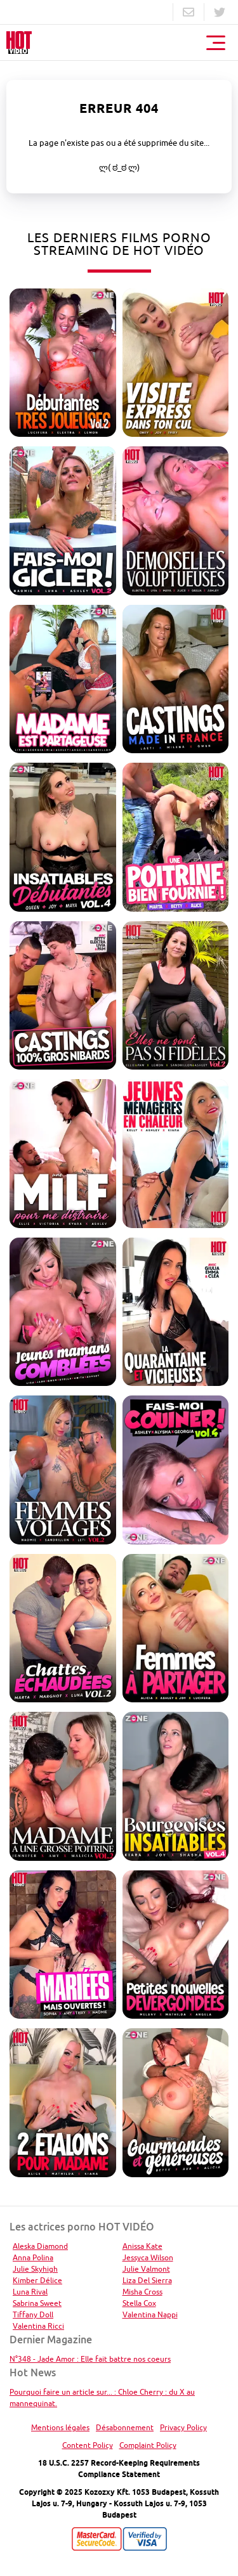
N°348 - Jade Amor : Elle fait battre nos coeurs (90, 2359)
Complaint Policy (147, 2445)
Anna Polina (33, 2257)
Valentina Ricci (38, 2326)
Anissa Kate (142, 2246)
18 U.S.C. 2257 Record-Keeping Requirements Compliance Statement (119, 2468)
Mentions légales (60, 2427)
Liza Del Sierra (147, 2280)
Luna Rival (30, 2291)
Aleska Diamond (40, 2246)
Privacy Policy (183, 2427)
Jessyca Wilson (147, 2257)
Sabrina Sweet (37, 2303)
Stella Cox (139, 2303)
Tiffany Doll (33, 2314)
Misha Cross (142, 2291)
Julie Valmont (146, 2269)
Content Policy (87, 2445)
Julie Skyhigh (35, 2269)
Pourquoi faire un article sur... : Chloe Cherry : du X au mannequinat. (102, 2397)
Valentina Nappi (150, 2314)
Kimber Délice (37, 2280)
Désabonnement (125, 2427)
